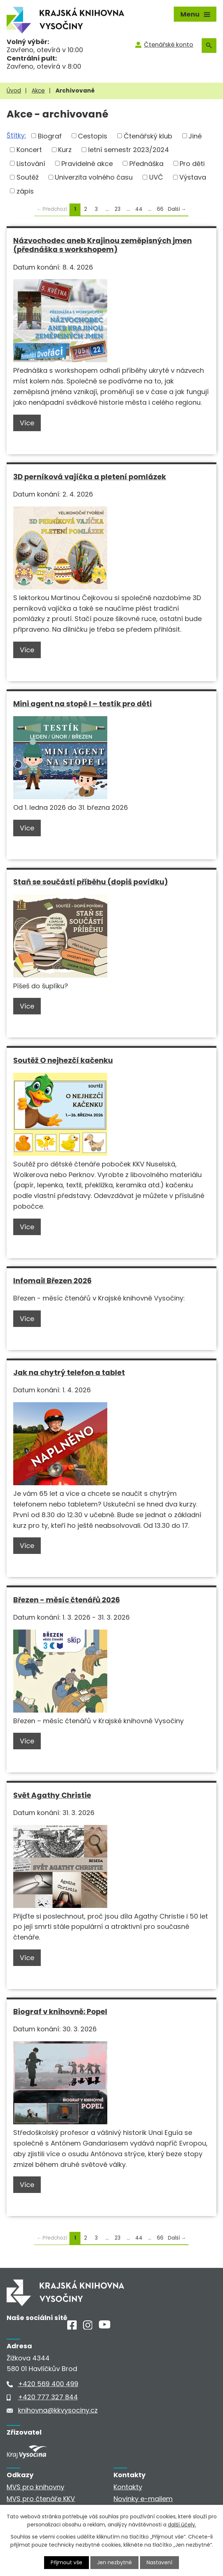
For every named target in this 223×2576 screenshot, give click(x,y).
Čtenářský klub (148, 135)
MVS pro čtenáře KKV (41, 2498)
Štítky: (16, 135)
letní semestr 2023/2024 (128, 149)
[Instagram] (88, 2327)
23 (118, 209)
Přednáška (146, 163)
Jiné (195, 135)
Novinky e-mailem (143, 2498)
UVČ (156, 177)
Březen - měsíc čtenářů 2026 (66, 1600)
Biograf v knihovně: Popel (60, 2011)
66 (160, 209)
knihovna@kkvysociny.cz (58, 2410)
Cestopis (92, 135)
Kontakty (128, 2487)
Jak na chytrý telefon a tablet (69, 1372)
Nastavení (159, 2562)
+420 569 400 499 (48, 2383)
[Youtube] (104, 2326)
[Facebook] (72, 2327)
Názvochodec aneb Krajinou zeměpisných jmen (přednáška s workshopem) (102, 245)
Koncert (29, 149)
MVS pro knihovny (35, 2487)
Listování (31, 163)
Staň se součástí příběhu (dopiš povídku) (90, 882)
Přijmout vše (66, 2562)
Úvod (14, 90)
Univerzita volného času (94, 177)
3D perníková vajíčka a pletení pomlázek (89, 477)
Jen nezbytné (114, 2562)
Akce (38, 90)
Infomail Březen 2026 (52, 1281)
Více (27, 422)
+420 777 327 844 (48, 2397)
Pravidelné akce (87, 163)
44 (139, 209)
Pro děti (192, 163)
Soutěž (28, 177)
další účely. (182, 2524)
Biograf (50, 135)
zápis (25, 190)
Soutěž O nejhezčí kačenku (63, 1060)
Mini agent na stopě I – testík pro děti (82, 704)
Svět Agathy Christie (52, 1795)
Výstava (192, 177)
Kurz (65, 149)
